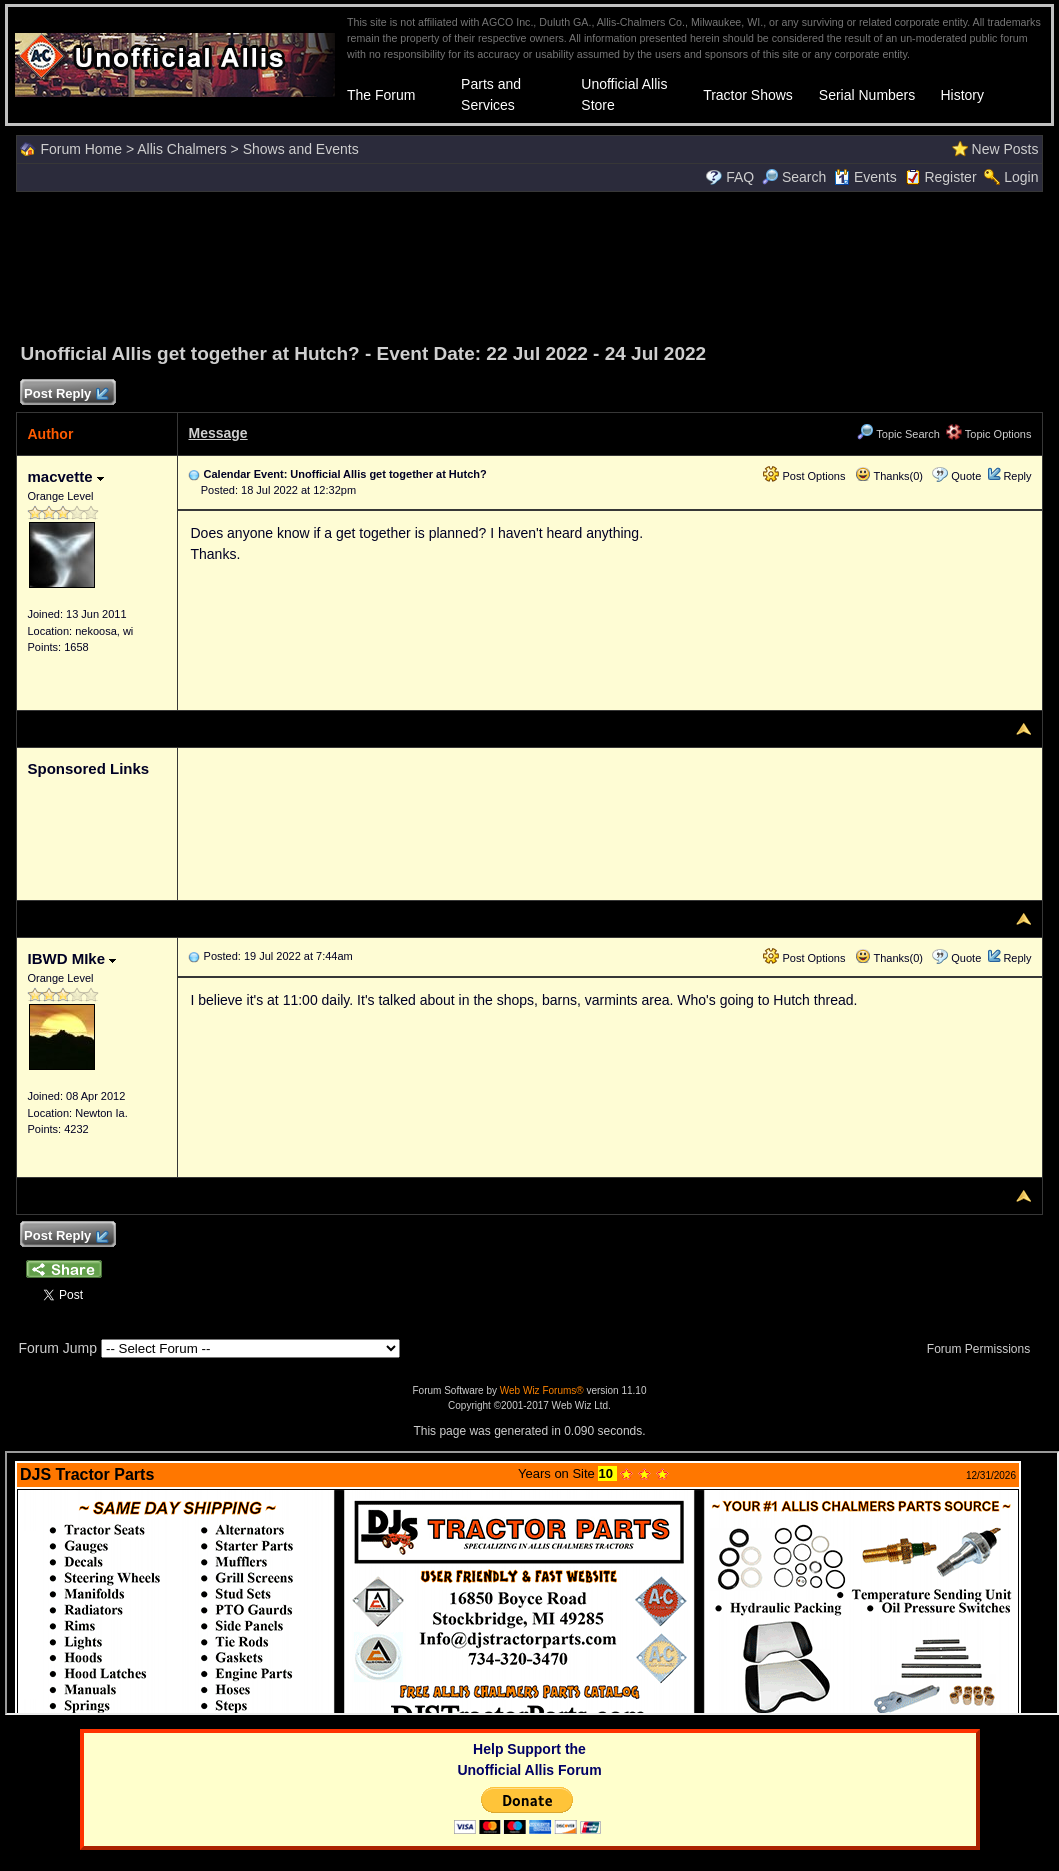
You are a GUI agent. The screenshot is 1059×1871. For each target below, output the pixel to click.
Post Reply (65, 394)
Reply (1017, 476)
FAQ (740, 177)
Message (217, 433)
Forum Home (81, 149)
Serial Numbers (867, 95)
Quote (966, 476)
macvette (65, 476)
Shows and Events (301, 149)
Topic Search (898, 434)
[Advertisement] (530, 264)
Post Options (804, 476)
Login (1021, 177)
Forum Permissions (984, 1349)
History (962, 95)
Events (865, 177)
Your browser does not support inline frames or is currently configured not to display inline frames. (532, 1583)
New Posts (1005, 149)
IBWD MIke (71, 958)
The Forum (381, 95)
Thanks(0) (889, 476)
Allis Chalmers (181, 149)
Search (794, 177)
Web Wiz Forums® (542, 1390)
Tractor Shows (748, 95)
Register (950, 177)
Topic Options (989, 434)
